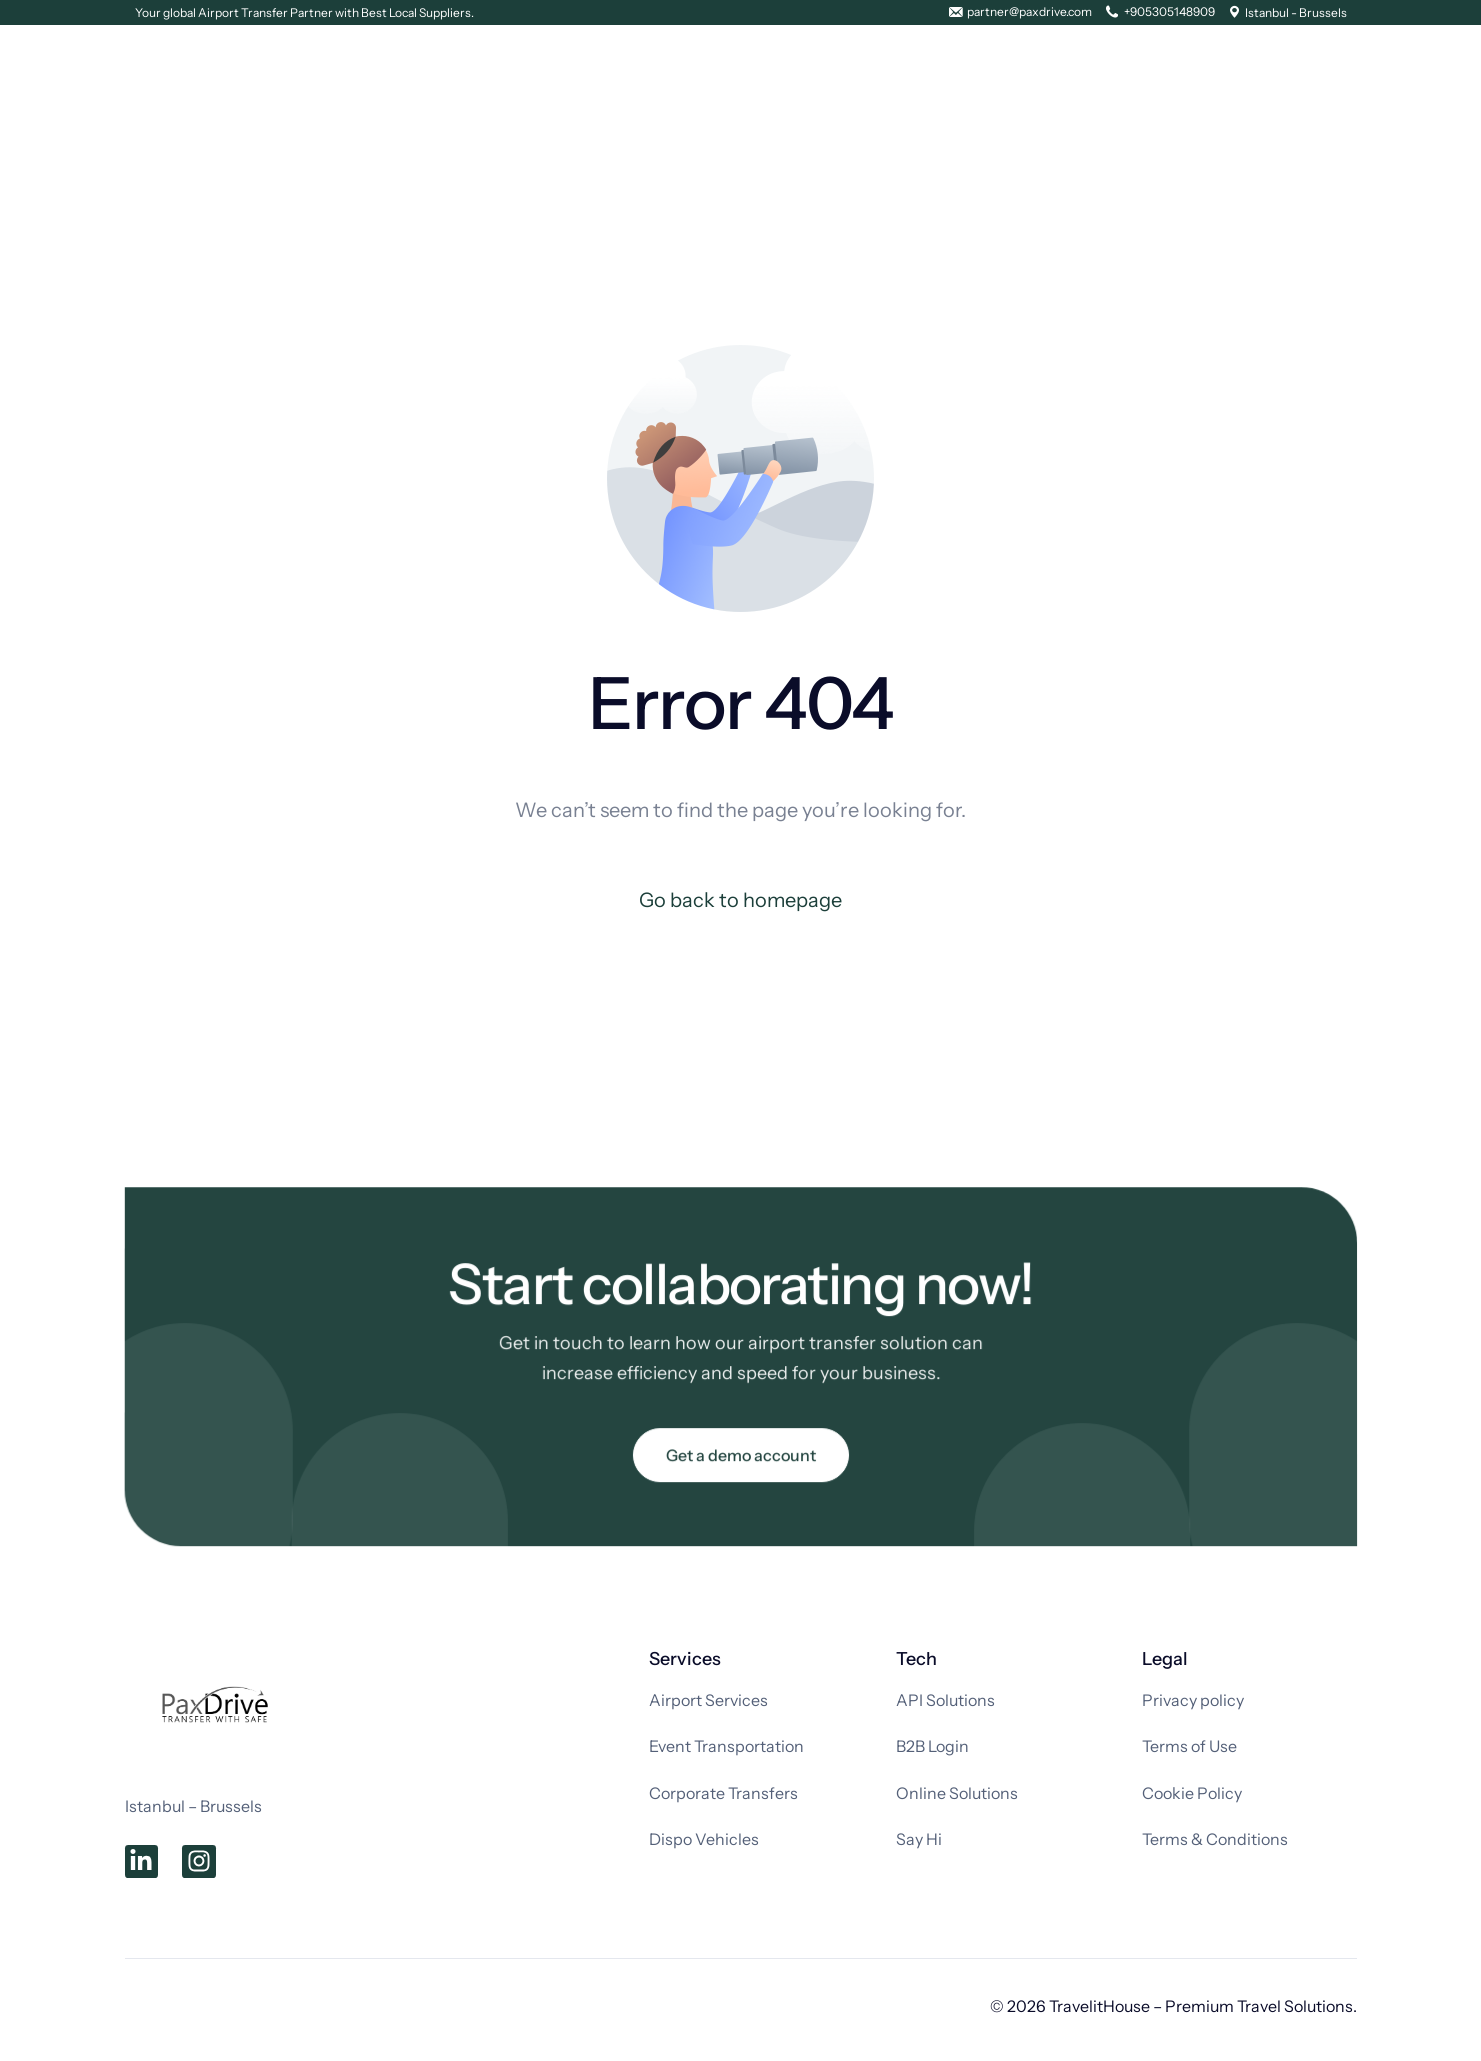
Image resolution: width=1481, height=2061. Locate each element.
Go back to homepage (740, 900)
